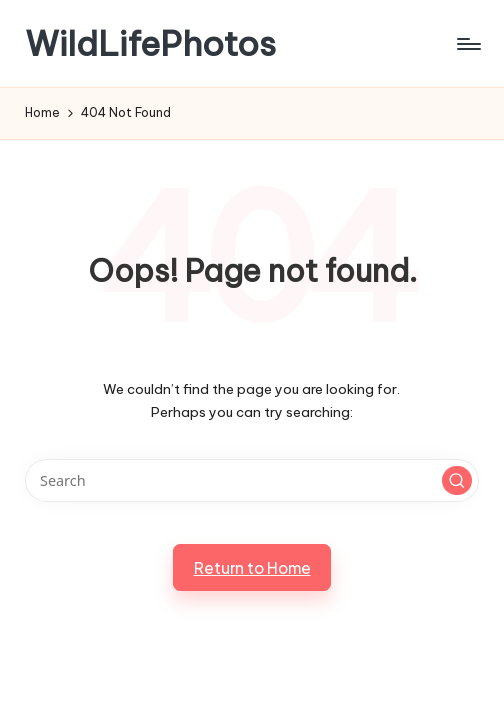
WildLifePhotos (150, 43)
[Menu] (467, 44)
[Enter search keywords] (251, 480)
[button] (457, 481)
